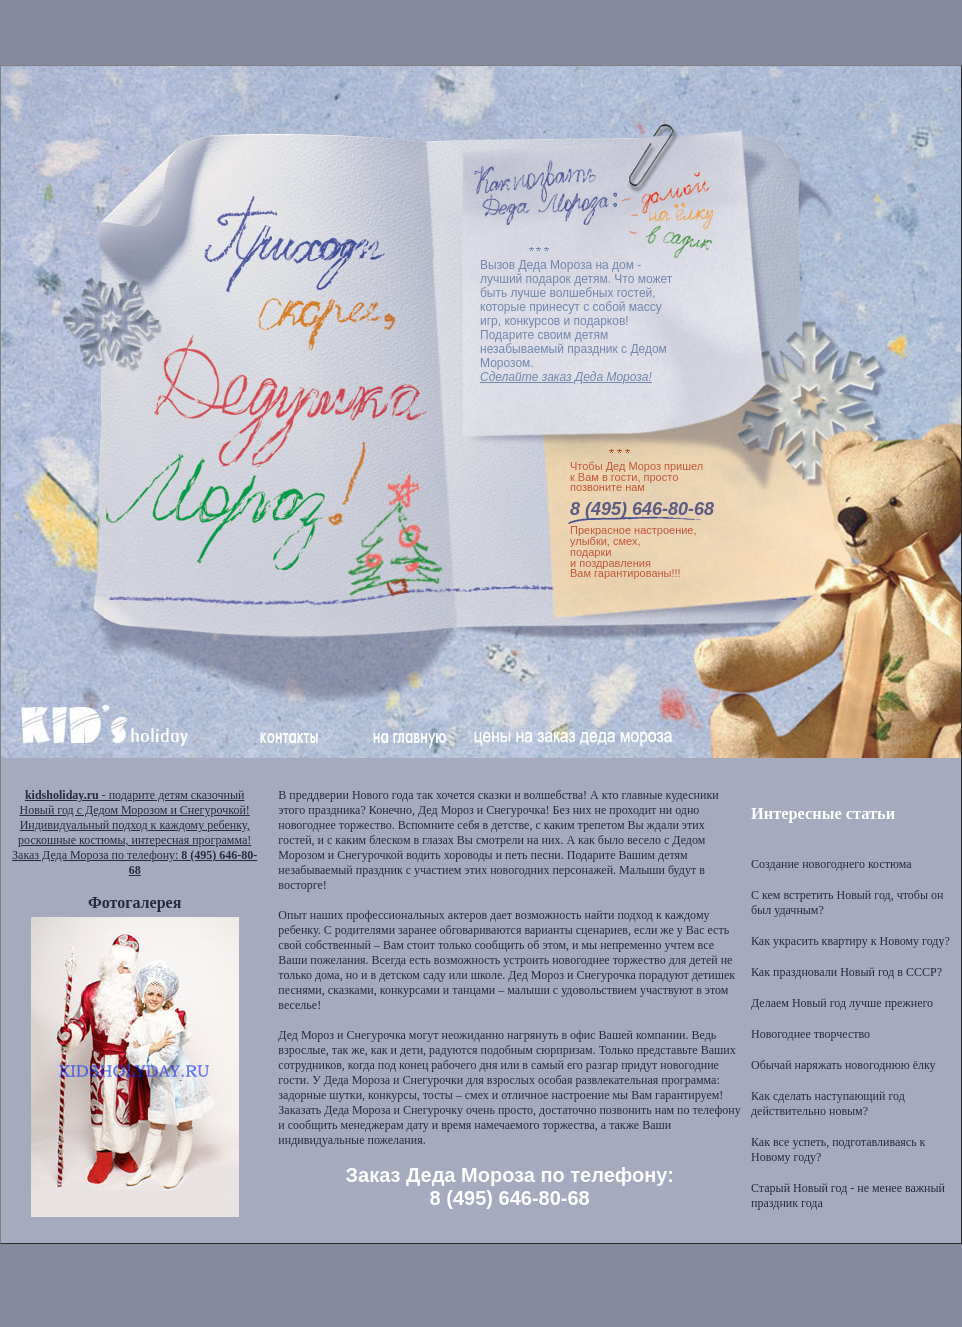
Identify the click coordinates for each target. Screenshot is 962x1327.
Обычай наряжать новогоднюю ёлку (843, 1065)
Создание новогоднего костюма (831, 864)
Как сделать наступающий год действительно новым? (828, 1103)
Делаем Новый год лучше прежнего (842, 1003)
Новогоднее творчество (810, 1034)
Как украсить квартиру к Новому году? (850, 941)
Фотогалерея (134, 902)
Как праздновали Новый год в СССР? (846, 972)
